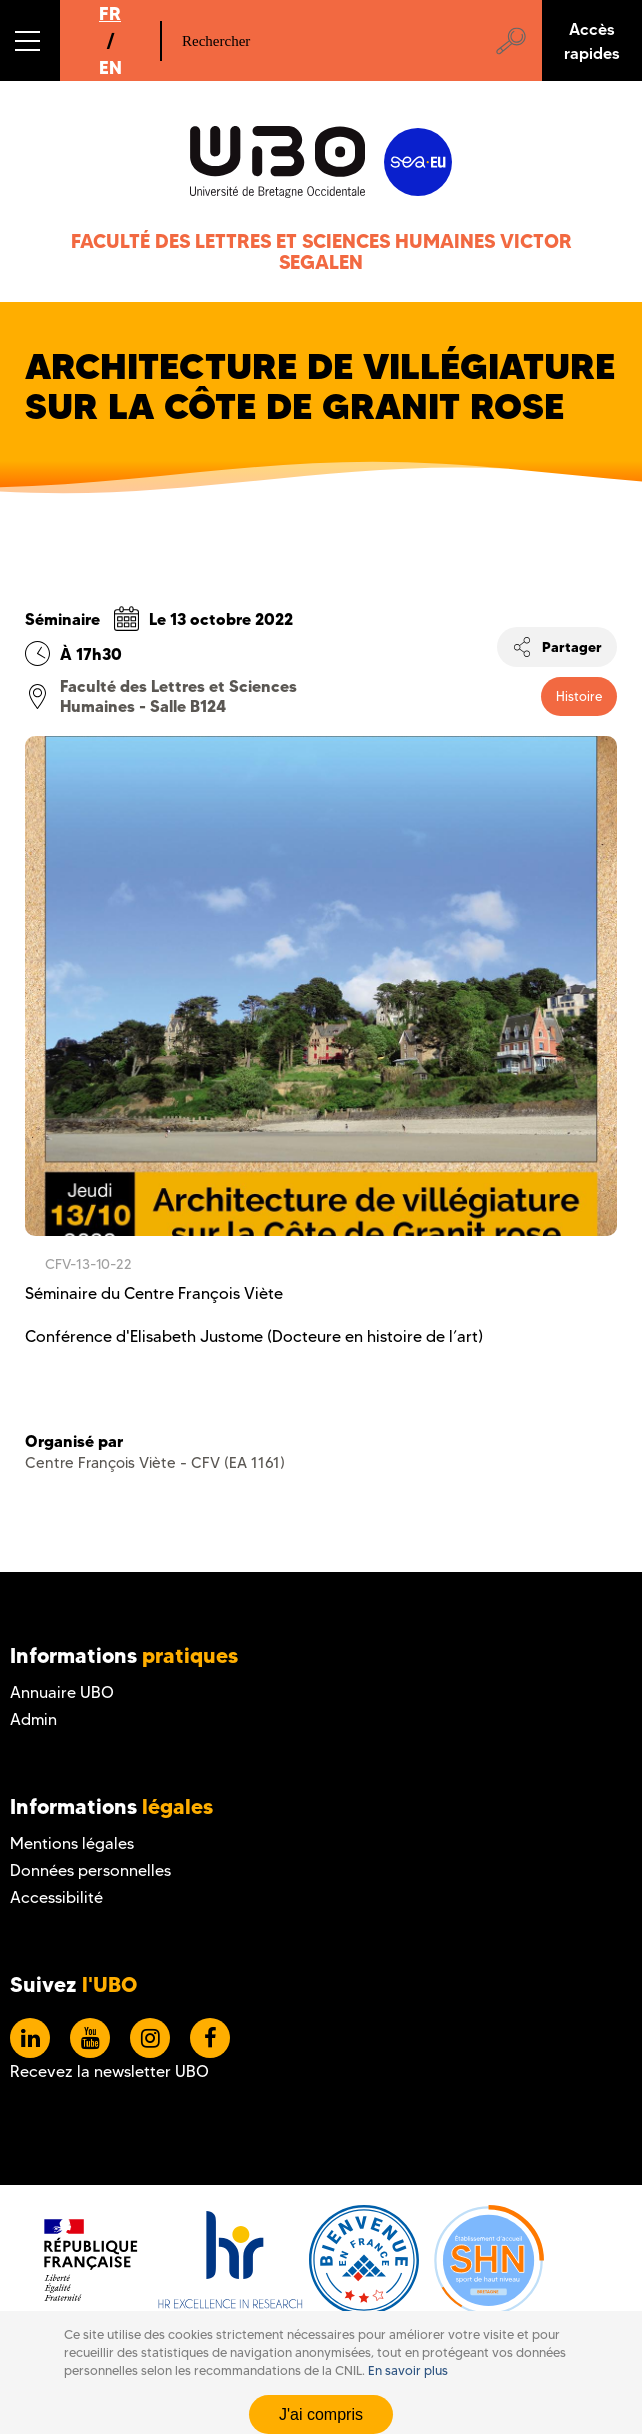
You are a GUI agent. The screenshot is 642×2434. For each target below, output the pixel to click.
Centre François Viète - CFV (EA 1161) (155, 1463)
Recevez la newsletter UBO (109, 2071)
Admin (33, 1719)
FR (110, 13)
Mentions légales (72, 1843)
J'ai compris (321, 2414)
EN (110, 67)
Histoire (579, 696)
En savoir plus (408, 2370)
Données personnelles (90, 1870)
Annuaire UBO (62, 1692)
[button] (30, 40)
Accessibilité (56, 1897)
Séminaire (62, 619)
